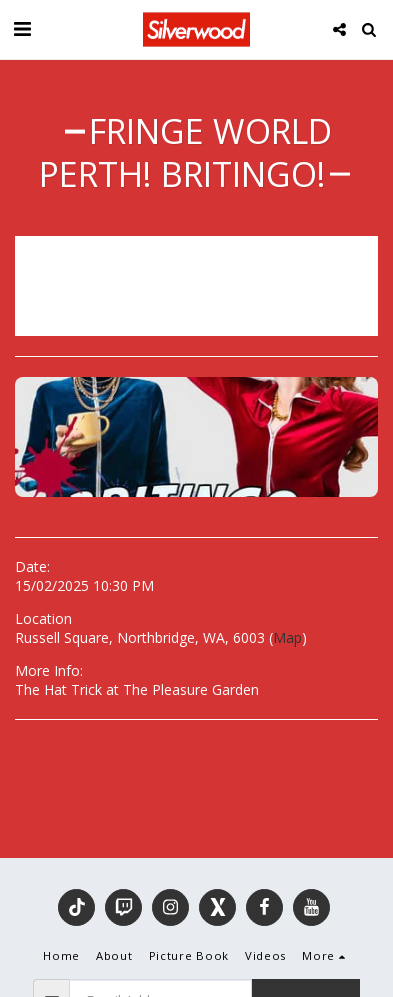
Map (287, 637)
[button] (22, 28)
